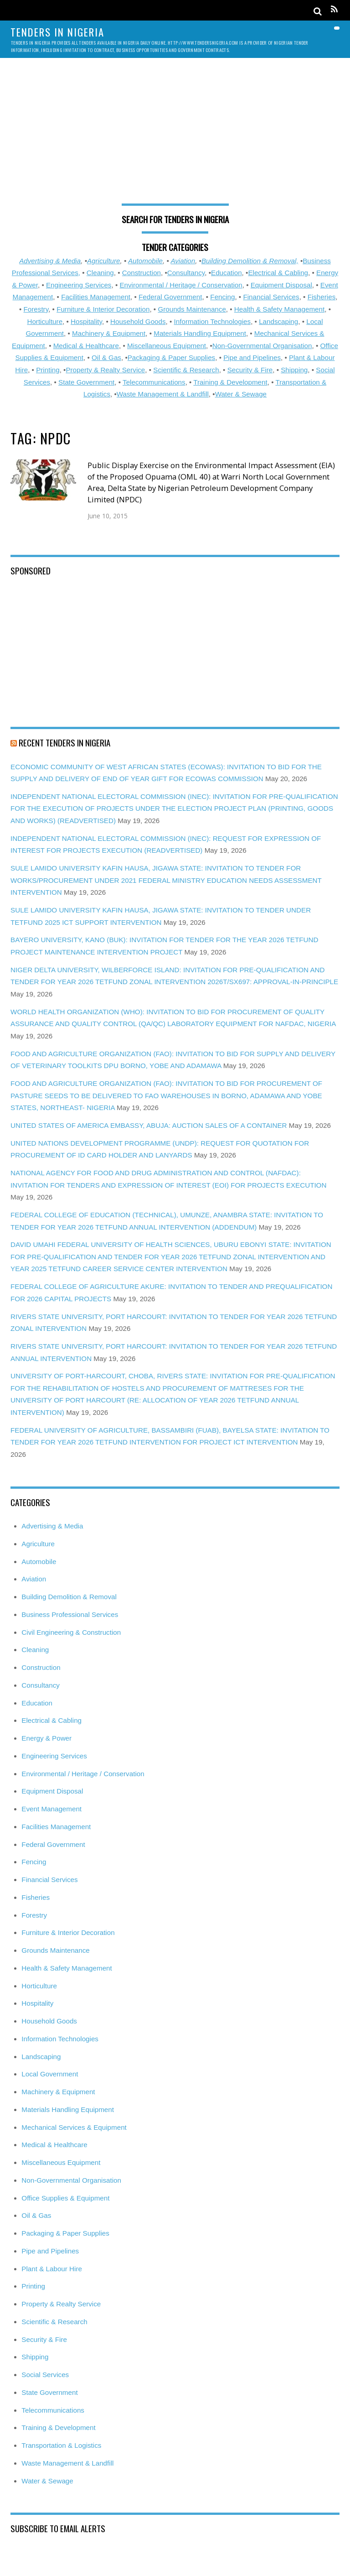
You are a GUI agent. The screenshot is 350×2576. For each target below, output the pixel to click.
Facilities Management (95, 297)
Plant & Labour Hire (51, 2269)
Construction (141, 272)
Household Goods (138, 321)
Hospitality (86, 321)
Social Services (45, 2374)
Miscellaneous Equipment (166, 345)
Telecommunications (154, 382)
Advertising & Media (50, 261)
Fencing (222, 297)
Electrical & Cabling (278, 272)
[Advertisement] (175, 135)
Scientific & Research (186, 370)
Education (226, 272)
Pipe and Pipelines (252, 357)
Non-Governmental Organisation (262, 345)
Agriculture (103, 261)
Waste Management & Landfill (163, 394)
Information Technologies (212, 321)
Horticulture (44, 321)
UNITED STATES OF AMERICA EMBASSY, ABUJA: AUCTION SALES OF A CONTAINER (148, 1125)
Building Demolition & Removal (69, 1597)
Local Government (49, 2074)
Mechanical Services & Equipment (73, 2127)
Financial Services (271, 297)
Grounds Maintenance (192, 309)
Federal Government (170, 297)
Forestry (36, 309)
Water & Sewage (241, 394)
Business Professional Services (69, 1614)
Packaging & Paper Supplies (172, 357)
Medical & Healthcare (86, 345)
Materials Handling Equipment (200, 333)
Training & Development (230, 382)
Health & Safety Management (279, 309)
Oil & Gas (106, 357)
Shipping (294, 370)
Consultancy (186, 272)
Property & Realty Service (105, 370)
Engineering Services (79, 285)
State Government (86, 382)
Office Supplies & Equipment (65, 2198)
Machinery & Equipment (108, 333)
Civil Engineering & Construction (71, 1632)
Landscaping (278, 321)
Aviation (182, 261)
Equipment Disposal (281, 285)
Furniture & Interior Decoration (103, 309)
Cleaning (100, 272)
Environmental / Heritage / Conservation (180, 285)
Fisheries (322, 297)
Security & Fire (250, 370)
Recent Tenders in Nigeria (64, 742)
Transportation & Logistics (61, 2445)
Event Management (51, 1809)
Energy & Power (46, 1738)
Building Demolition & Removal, (250, 261)
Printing (48, 370)
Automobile (145, 261)
